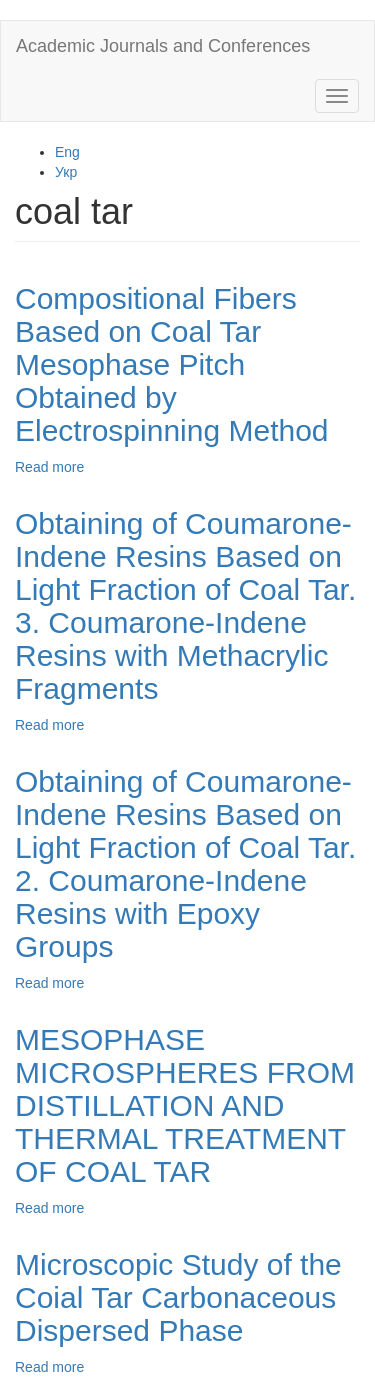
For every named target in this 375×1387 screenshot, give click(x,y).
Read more (49, 467)
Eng (67, 152)
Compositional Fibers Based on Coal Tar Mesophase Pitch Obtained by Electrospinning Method (172, 364)
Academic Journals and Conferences (163, 46)
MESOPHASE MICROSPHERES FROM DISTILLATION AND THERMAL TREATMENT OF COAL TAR (185, 1105)
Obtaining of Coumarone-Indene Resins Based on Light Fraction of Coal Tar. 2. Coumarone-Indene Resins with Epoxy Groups (185, 864)
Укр (66, 172)
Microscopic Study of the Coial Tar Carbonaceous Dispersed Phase (178, 1297)
